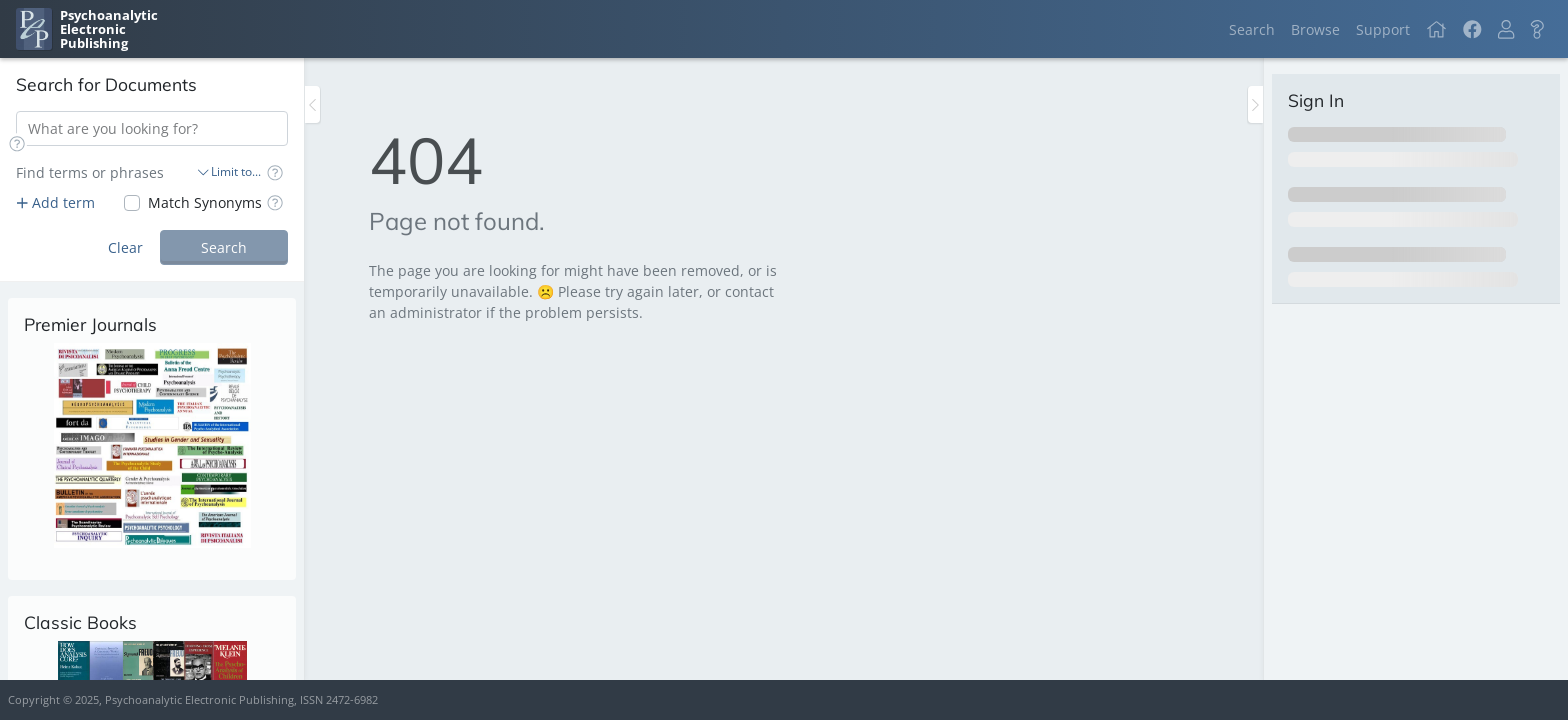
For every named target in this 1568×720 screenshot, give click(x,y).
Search (1252, 29)
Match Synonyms (205, 202)
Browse (1315, 29)
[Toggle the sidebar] (312, 104)
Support (1383, 29)
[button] (1506, 29)
